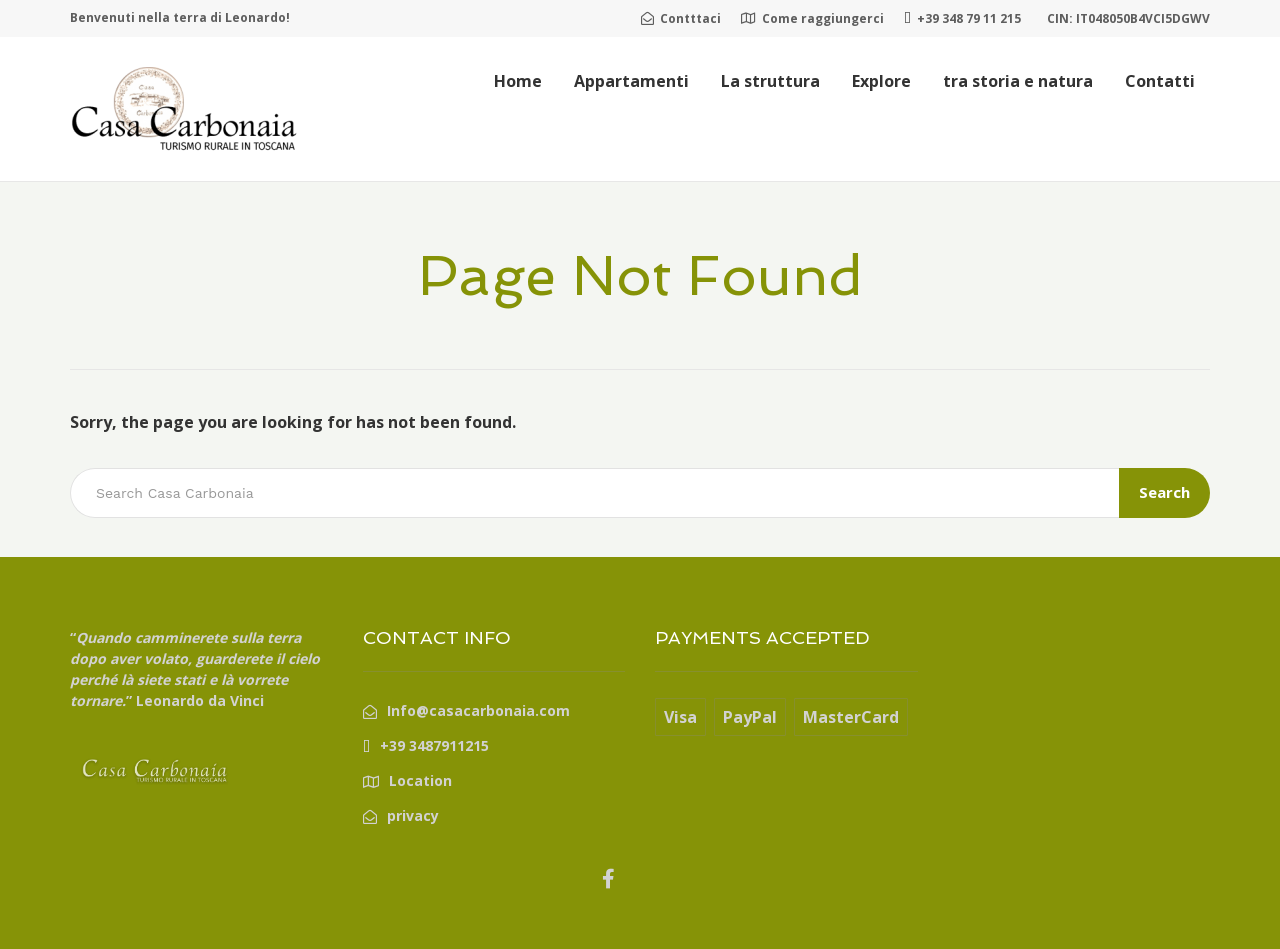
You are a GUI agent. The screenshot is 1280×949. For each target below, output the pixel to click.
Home (518, 81)
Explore (881, 81)
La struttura (770, 81)
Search (1164, 492)
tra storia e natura (1018, 81)
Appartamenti (631, 81)
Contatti (1160, 81)
